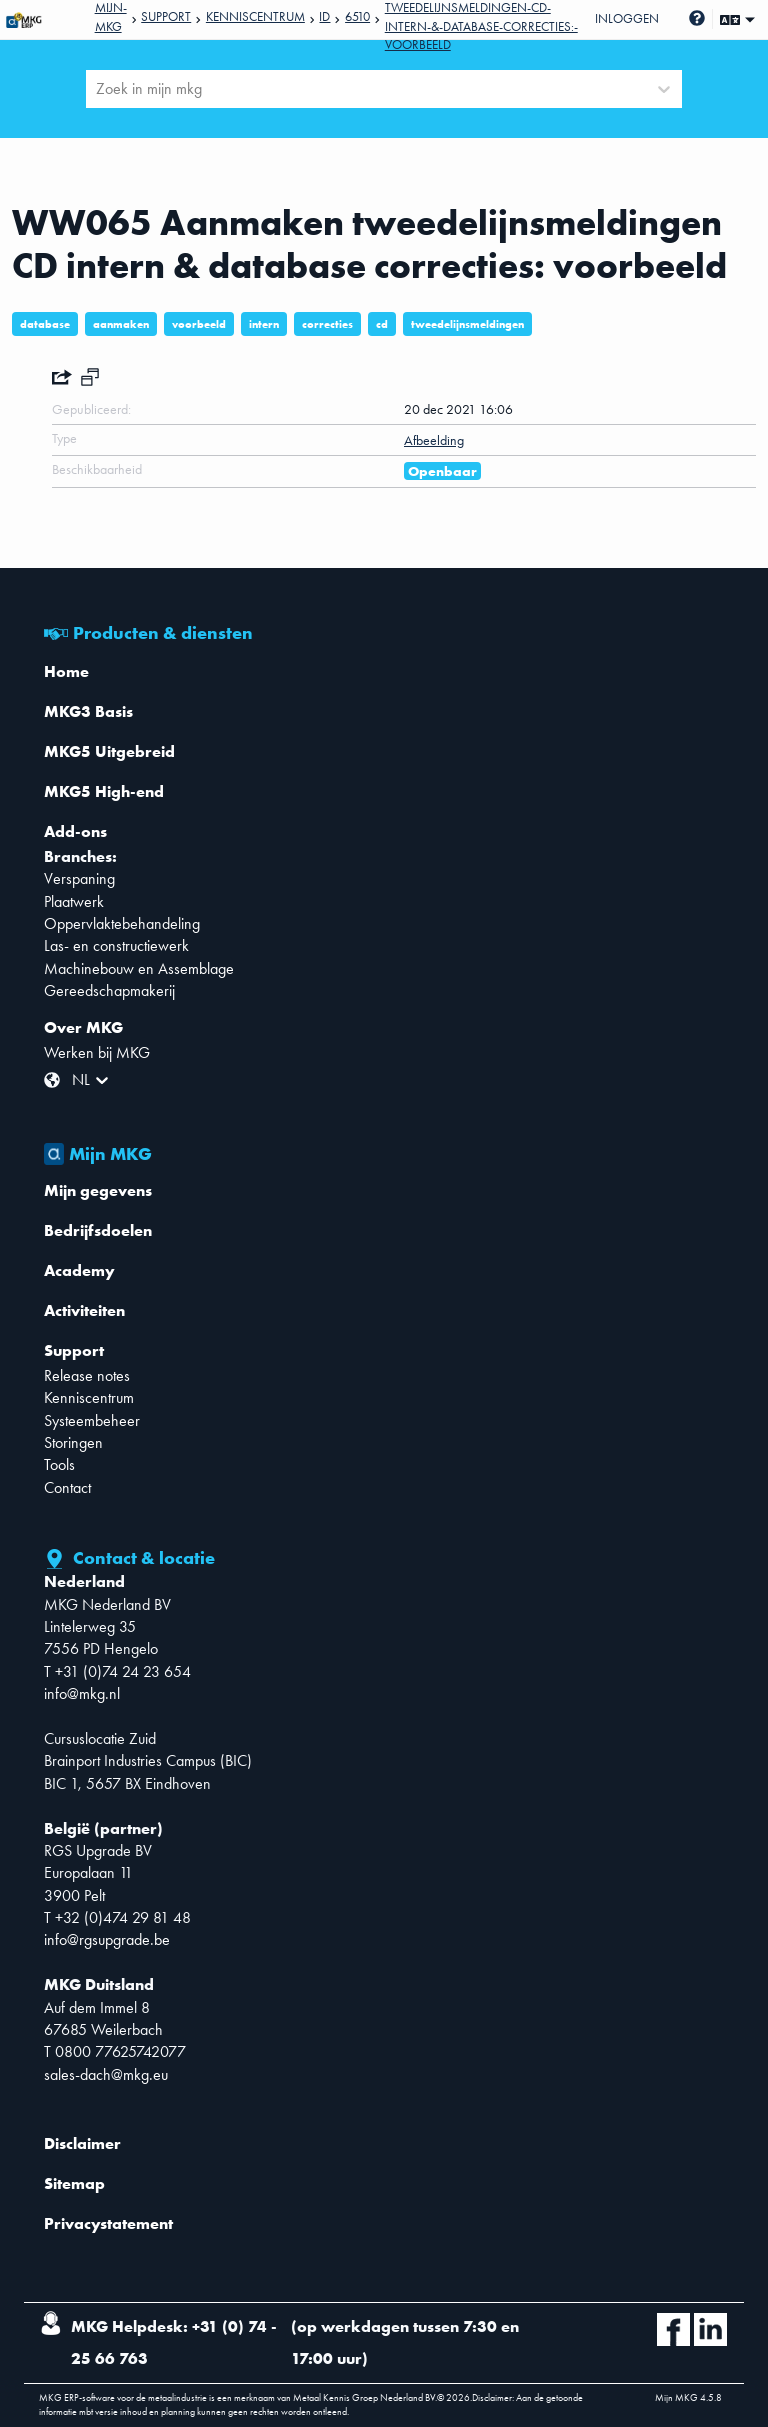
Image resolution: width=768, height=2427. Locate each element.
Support (166, 16)
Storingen (73, 1442)
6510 (357, 16)
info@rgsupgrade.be (107, 1939)
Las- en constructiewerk (116, 945)
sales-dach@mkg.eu (106, 2074)
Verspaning (79, 878)
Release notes (87, 1375)
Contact (67, 1487)
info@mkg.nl (82, 1693)
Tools (59, 1464)
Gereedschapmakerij (109, 990)
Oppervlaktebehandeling (122, 923)
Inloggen (627, 18)
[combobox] (98, 89)
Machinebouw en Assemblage (139, 968)
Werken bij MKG (97, 1052)
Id (324, 16)
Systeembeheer (92, 1420)
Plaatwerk (74, 901)
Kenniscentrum (255, 16)
